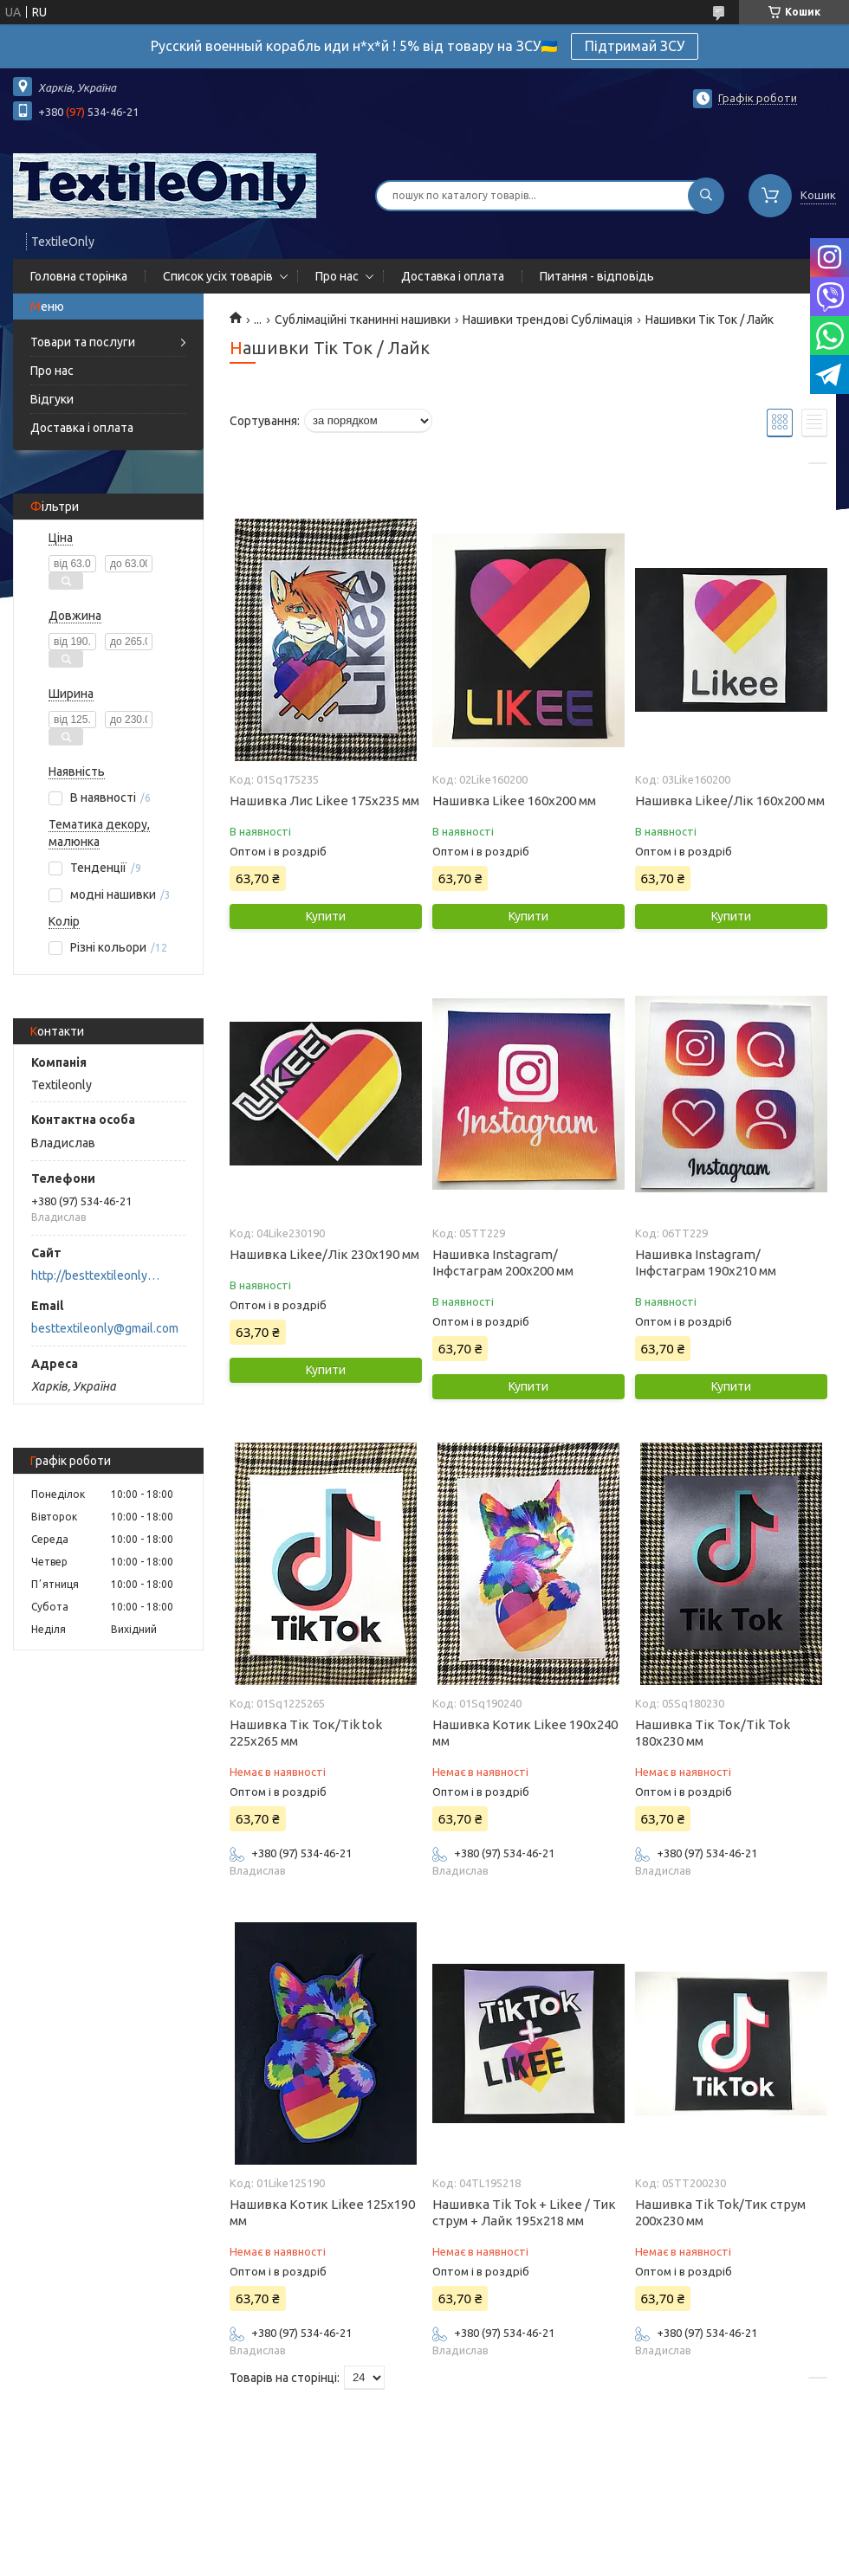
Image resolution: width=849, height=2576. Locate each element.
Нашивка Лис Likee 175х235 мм (324, 800)
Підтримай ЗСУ (634, 46)
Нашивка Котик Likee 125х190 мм (322, 2212)
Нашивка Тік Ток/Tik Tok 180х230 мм (712, 1732)
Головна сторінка (78, 276)
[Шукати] (706, 196)
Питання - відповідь (597, 276)
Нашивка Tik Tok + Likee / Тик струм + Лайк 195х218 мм (524, 2212)
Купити (326, 916)
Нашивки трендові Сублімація (547, 319)
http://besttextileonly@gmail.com (100, 1275)
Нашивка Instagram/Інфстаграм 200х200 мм (503, 1262)
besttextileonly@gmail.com (104, 1328)
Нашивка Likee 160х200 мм (514, 800)
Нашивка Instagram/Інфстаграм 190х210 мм (705, 1262)
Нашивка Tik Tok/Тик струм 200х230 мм (720, 2212)
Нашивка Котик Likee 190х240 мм (525, 1732)
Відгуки (52, 399)
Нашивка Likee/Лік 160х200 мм (730, 800)
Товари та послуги (82, 342)
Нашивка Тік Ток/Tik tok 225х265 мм (306, 1732)
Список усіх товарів (218, 276)
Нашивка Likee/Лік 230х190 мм (324, 1254)
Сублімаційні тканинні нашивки (362, 319)
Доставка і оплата (452, 276)
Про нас (337, 276)
